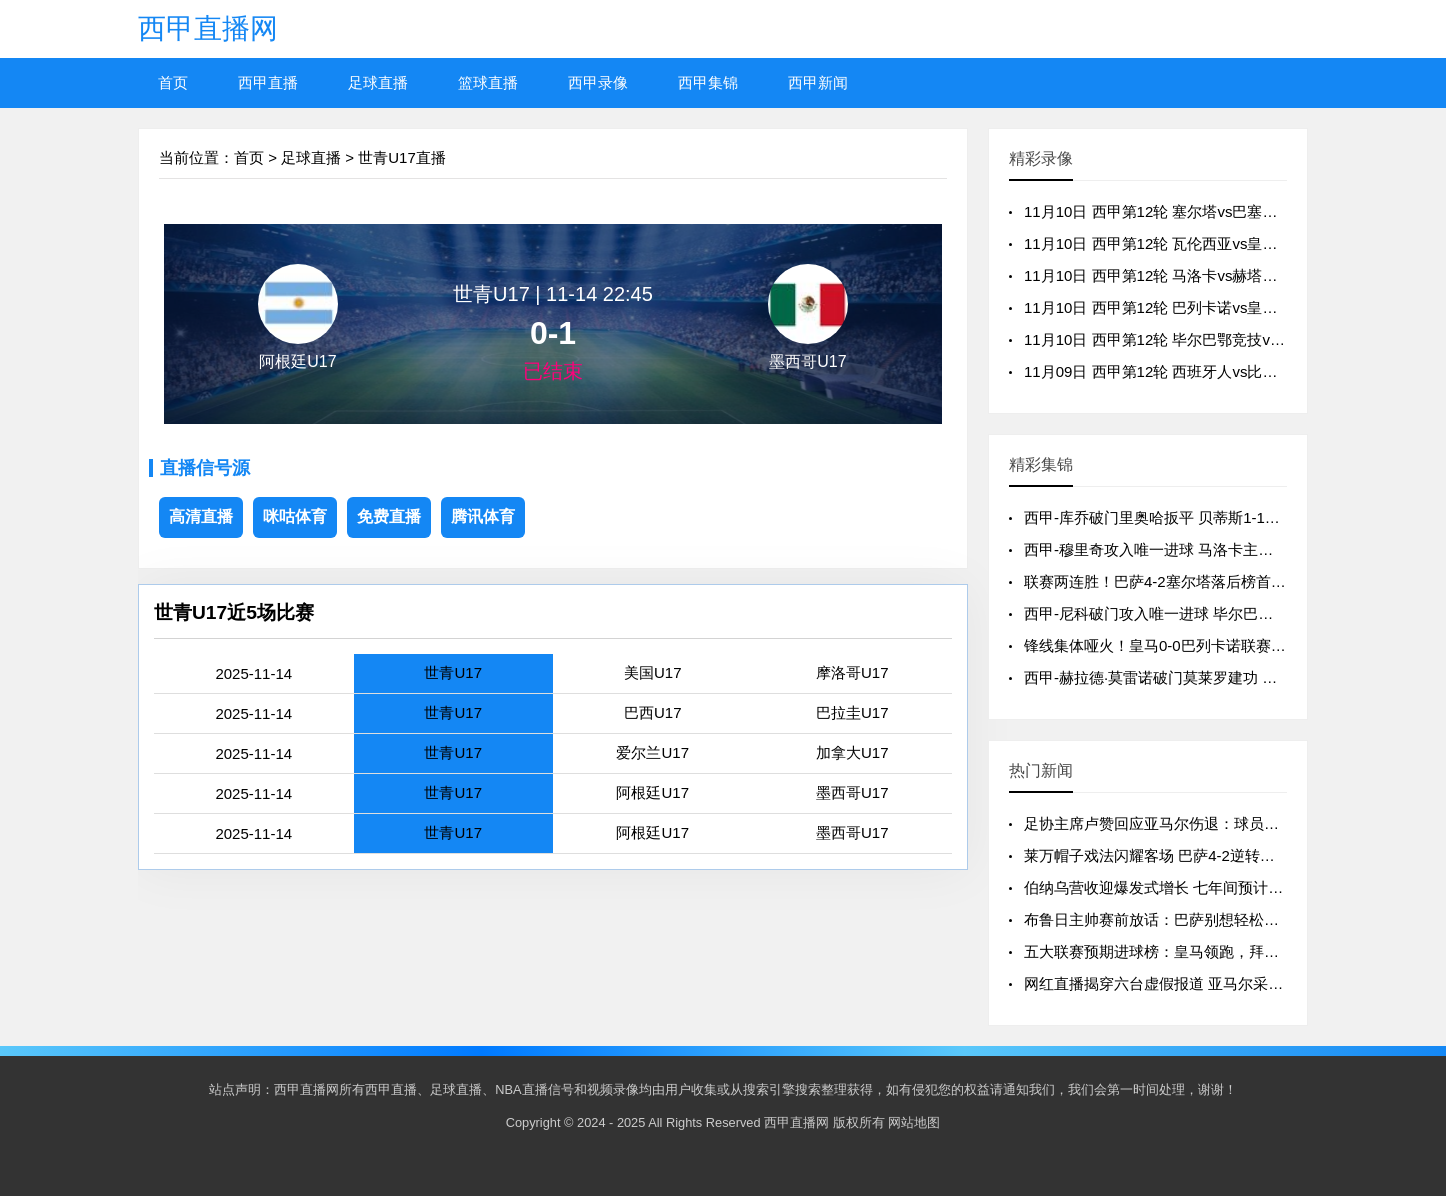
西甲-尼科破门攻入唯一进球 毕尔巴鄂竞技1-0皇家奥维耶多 (1219, 613)
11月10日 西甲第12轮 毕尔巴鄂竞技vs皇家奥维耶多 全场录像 (1228, 339)
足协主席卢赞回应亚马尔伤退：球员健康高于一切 (1189, 823)
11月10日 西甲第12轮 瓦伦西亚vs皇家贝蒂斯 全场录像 (1205, 243)
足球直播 (378, 82)
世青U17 (453, 672)
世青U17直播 (402, 157)
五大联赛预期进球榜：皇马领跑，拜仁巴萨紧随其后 (1196, 951)
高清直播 (201, 516)
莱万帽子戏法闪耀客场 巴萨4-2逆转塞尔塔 (1164, 855)
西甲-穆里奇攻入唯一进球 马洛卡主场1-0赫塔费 (1182, 549)
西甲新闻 (818, 82)
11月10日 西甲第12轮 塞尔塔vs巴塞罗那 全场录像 (1190, 211)
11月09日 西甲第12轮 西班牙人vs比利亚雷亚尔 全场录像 (1213, 371)
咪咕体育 (295, 516)
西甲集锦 (708, 82)
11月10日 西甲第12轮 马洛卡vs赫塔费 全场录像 (1183, 275)
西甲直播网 (208, 28)
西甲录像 (598, 82)
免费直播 (389, 516)
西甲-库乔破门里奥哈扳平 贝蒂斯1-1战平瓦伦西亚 (1189, 517)
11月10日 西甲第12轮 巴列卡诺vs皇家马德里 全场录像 (1205, 307)
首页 (173, 82)
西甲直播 (268, 82)
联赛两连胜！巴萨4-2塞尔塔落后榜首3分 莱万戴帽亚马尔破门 (1228, 581)
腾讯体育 (483, 516)
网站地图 (914, 1122)
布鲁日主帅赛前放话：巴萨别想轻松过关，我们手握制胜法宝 (1226, 919)
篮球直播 (488, 82)
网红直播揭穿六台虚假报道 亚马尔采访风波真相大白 (1198, 983)
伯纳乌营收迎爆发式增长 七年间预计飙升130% (1180, 887)
